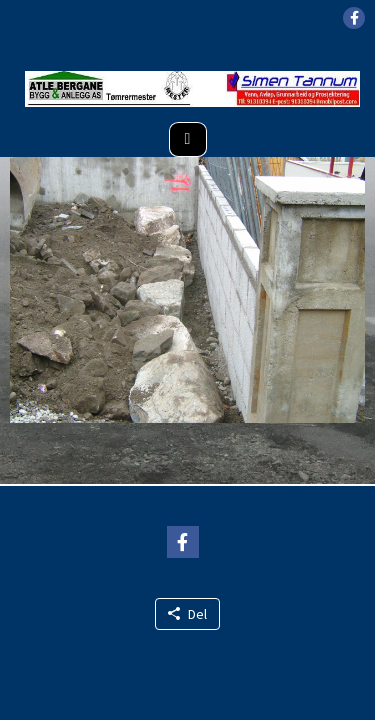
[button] (354, 18)
